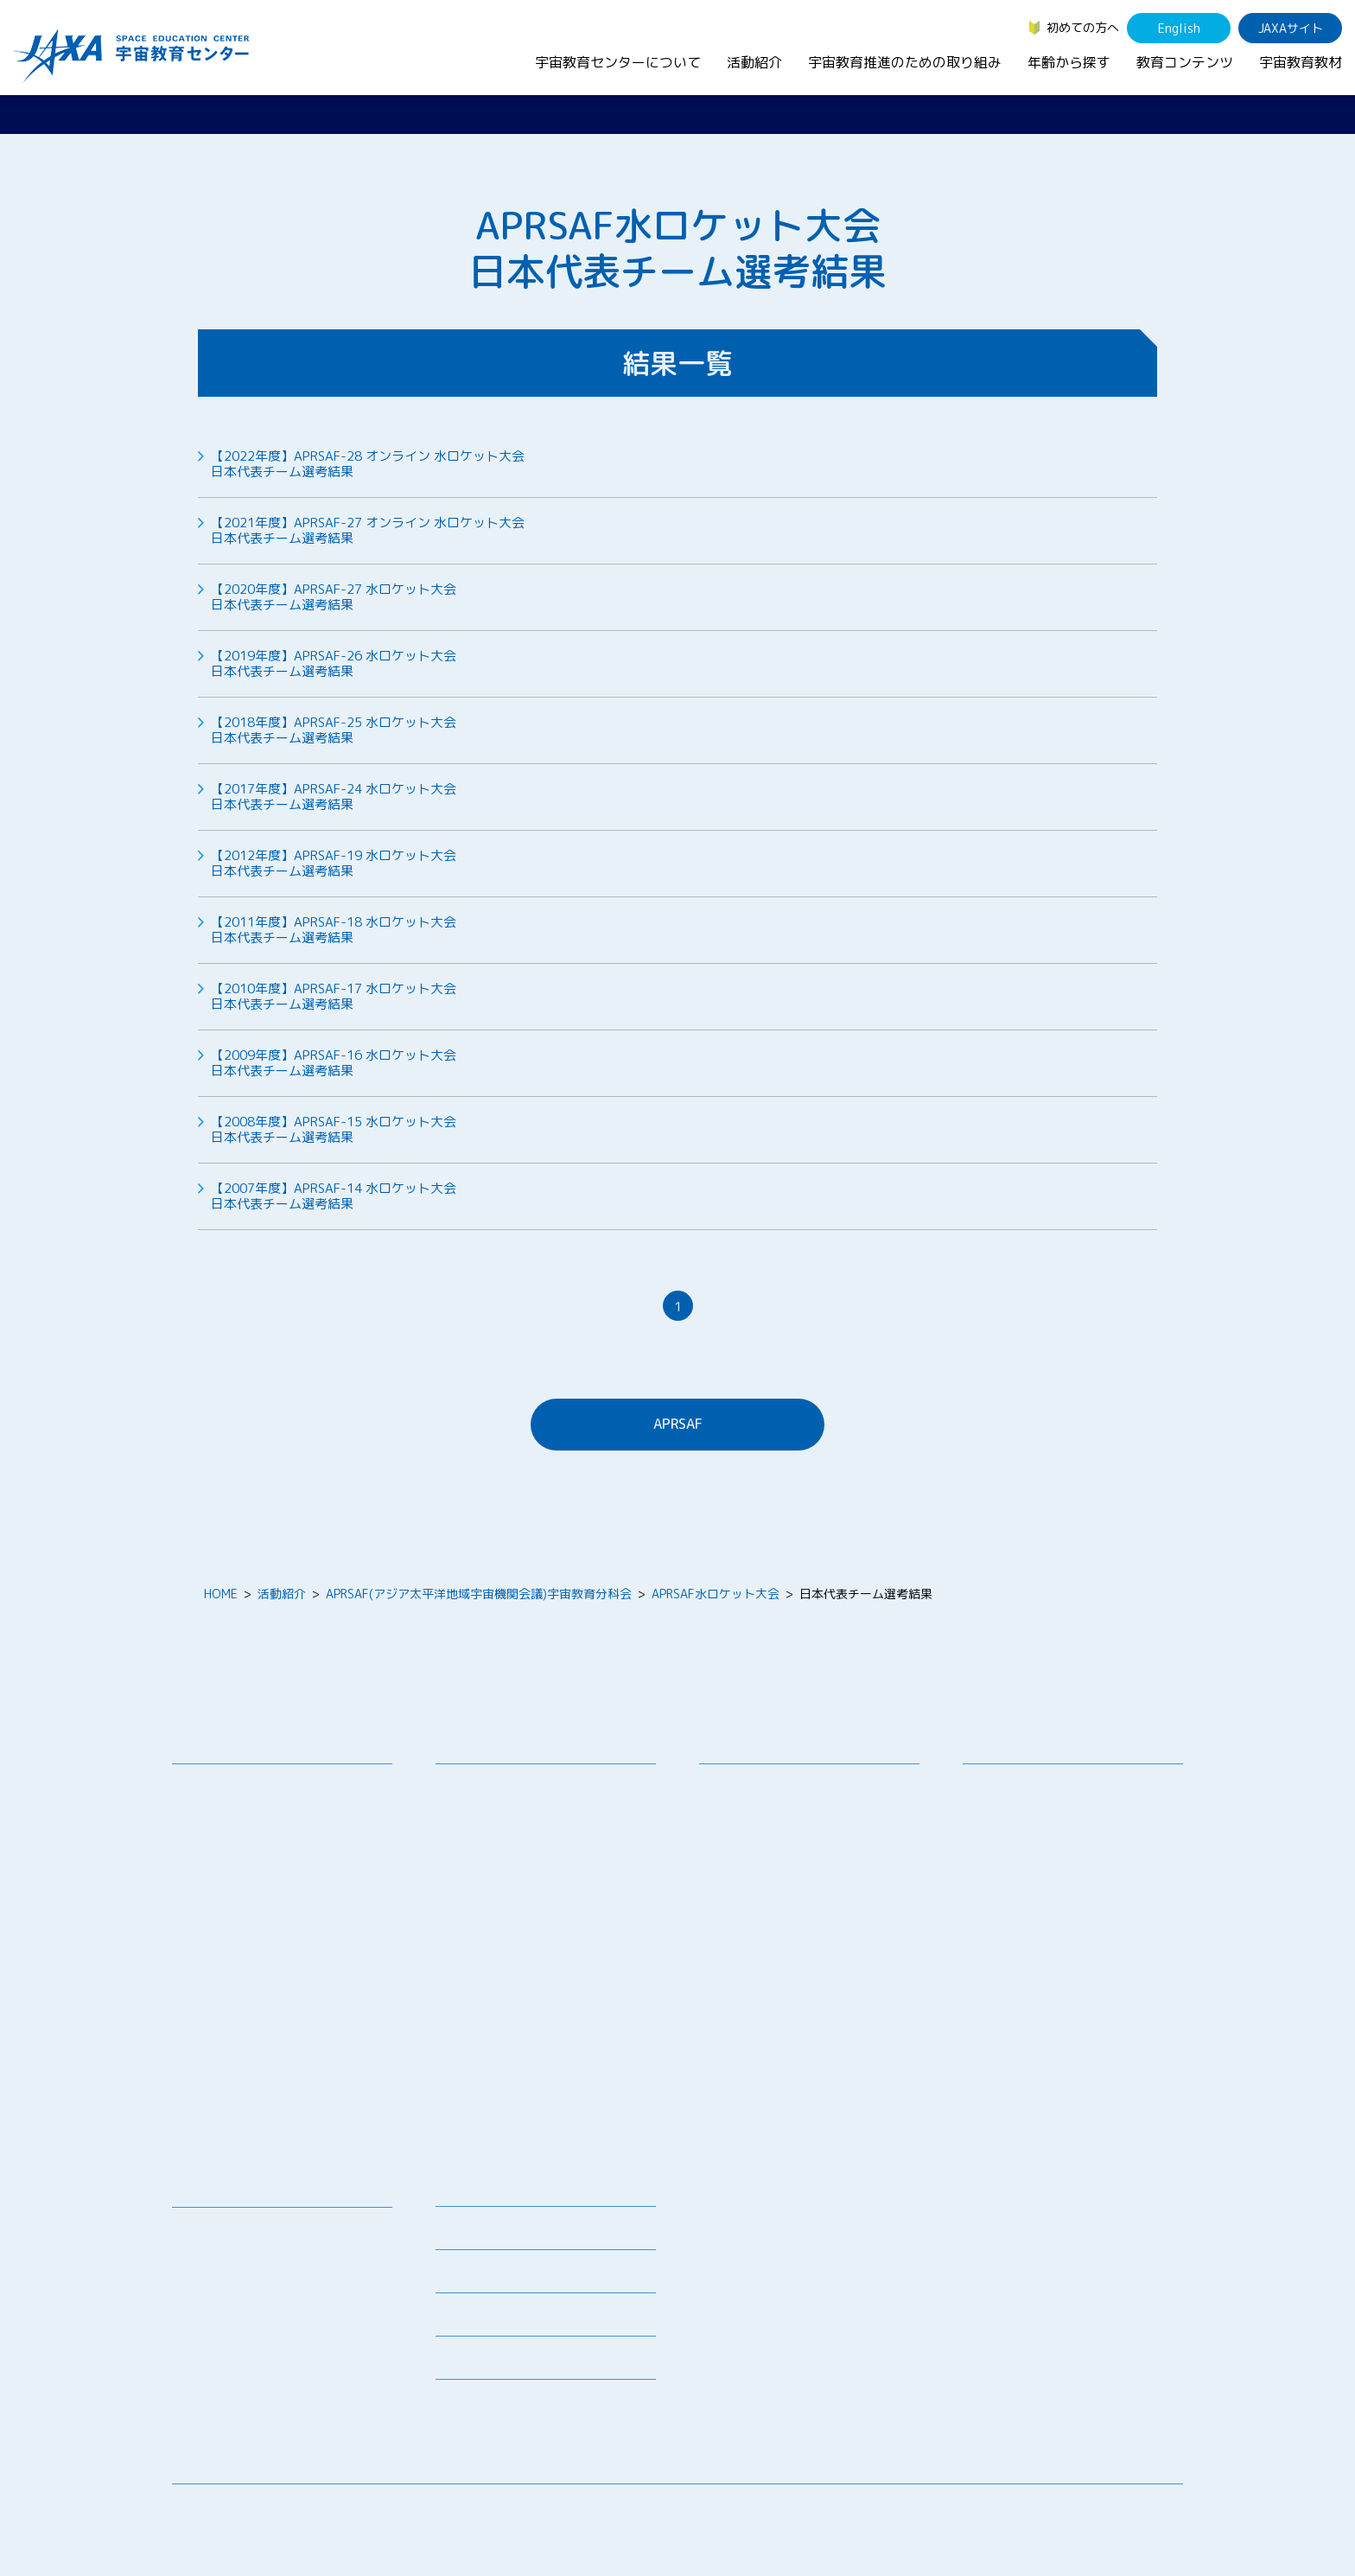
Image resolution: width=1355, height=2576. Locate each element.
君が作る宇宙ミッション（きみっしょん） (551, 2016)
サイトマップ (1040, 2511)
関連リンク (466, 2276)
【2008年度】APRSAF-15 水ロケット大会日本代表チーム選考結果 (333, 1129)
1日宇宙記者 (482, 2047)
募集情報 (460, 2233)
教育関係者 (1006, 1876)
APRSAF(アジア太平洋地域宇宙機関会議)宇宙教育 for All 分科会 (550, 2079)
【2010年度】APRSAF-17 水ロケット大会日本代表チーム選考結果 (333, 996)
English (1179, 28)
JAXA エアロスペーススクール (531, 1984)
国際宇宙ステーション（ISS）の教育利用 (266, 2351)
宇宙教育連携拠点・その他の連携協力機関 (288, 1818)
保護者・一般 (1012, 1854)
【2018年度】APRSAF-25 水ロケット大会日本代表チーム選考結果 (333, 730)
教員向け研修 (484, 1786)
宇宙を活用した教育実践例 (521, 2133)
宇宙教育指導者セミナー (515, 1939)
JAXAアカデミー (493, 1962)
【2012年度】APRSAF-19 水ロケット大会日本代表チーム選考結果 (333, 863)
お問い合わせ (221, 1849)
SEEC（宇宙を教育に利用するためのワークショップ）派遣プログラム (547, 1840)
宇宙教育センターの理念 (251, 1786)
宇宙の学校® (483, 1917)
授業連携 (472, 1809)
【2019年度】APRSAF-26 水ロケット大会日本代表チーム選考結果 (333, 663)
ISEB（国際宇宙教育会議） (521, 2110)
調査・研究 (742, 1827)
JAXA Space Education (249, 2405)
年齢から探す (1068, 62)
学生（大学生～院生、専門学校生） (1072, 1831)
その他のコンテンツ (239, 2383)
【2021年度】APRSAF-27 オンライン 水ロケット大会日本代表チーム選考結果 (368, 530)
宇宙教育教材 (1300, 62)
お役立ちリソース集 (239, 2297)
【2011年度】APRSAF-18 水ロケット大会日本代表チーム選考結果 (333, 930)
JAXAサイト (1290, 28)
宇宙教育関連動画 (233, 2319)
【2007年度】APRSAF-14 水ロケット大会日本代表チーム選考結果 (333, 1196)
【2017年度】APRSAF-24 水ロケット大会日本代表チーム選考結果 (333, 797)
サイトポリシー (1140, 2511)
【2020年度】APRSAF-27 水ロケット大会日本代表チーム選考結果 (333, 597)
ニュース (460, 2190)
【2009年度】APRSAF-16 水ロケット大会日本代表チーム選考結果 (333, 1063)
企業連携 (736, 1849)
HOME (221, 1593)
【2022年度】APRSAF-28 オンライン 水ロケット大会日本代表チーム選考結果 (368, 464)
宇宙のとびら (221, 2275)
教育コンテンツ (1184, 62)
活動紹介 (754, 62)
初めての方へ (1082, 27)
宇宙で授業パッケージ (508, 1872)
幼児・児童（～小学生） (1042, 1786)
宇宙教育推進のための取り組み (905, 62)
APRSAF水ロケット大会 (715, 1593)
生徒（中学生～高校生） (1042, 1809)
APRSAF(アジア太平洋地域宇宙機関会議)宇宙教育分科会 (479, 1593)
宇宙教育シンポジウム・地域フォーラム (778, 1795)
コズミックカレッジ (502, 1894)
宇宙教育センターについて (618, 62)
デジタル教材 (221, 2252)
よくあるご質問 (478, 2319)
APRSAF (678, 1423)
